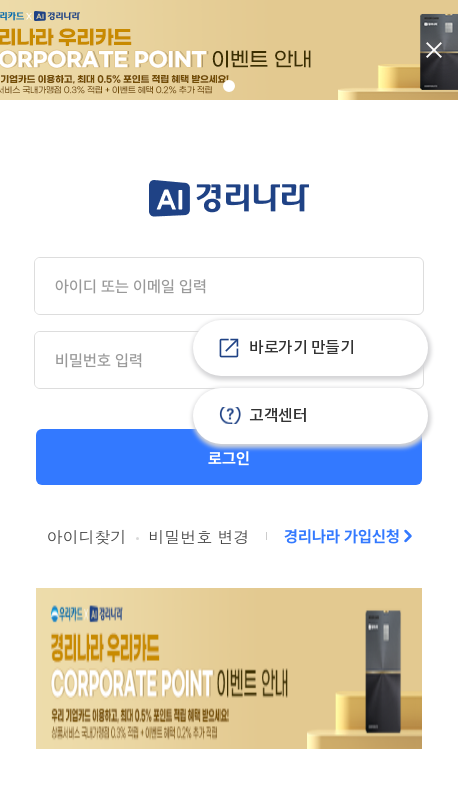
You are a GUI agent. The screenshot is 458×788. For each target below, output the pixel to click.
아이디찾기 (86, 536)
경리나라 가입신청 (342, 536)
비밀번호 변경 (198, 536)
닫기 (434, 50)
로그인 (229, 458)
